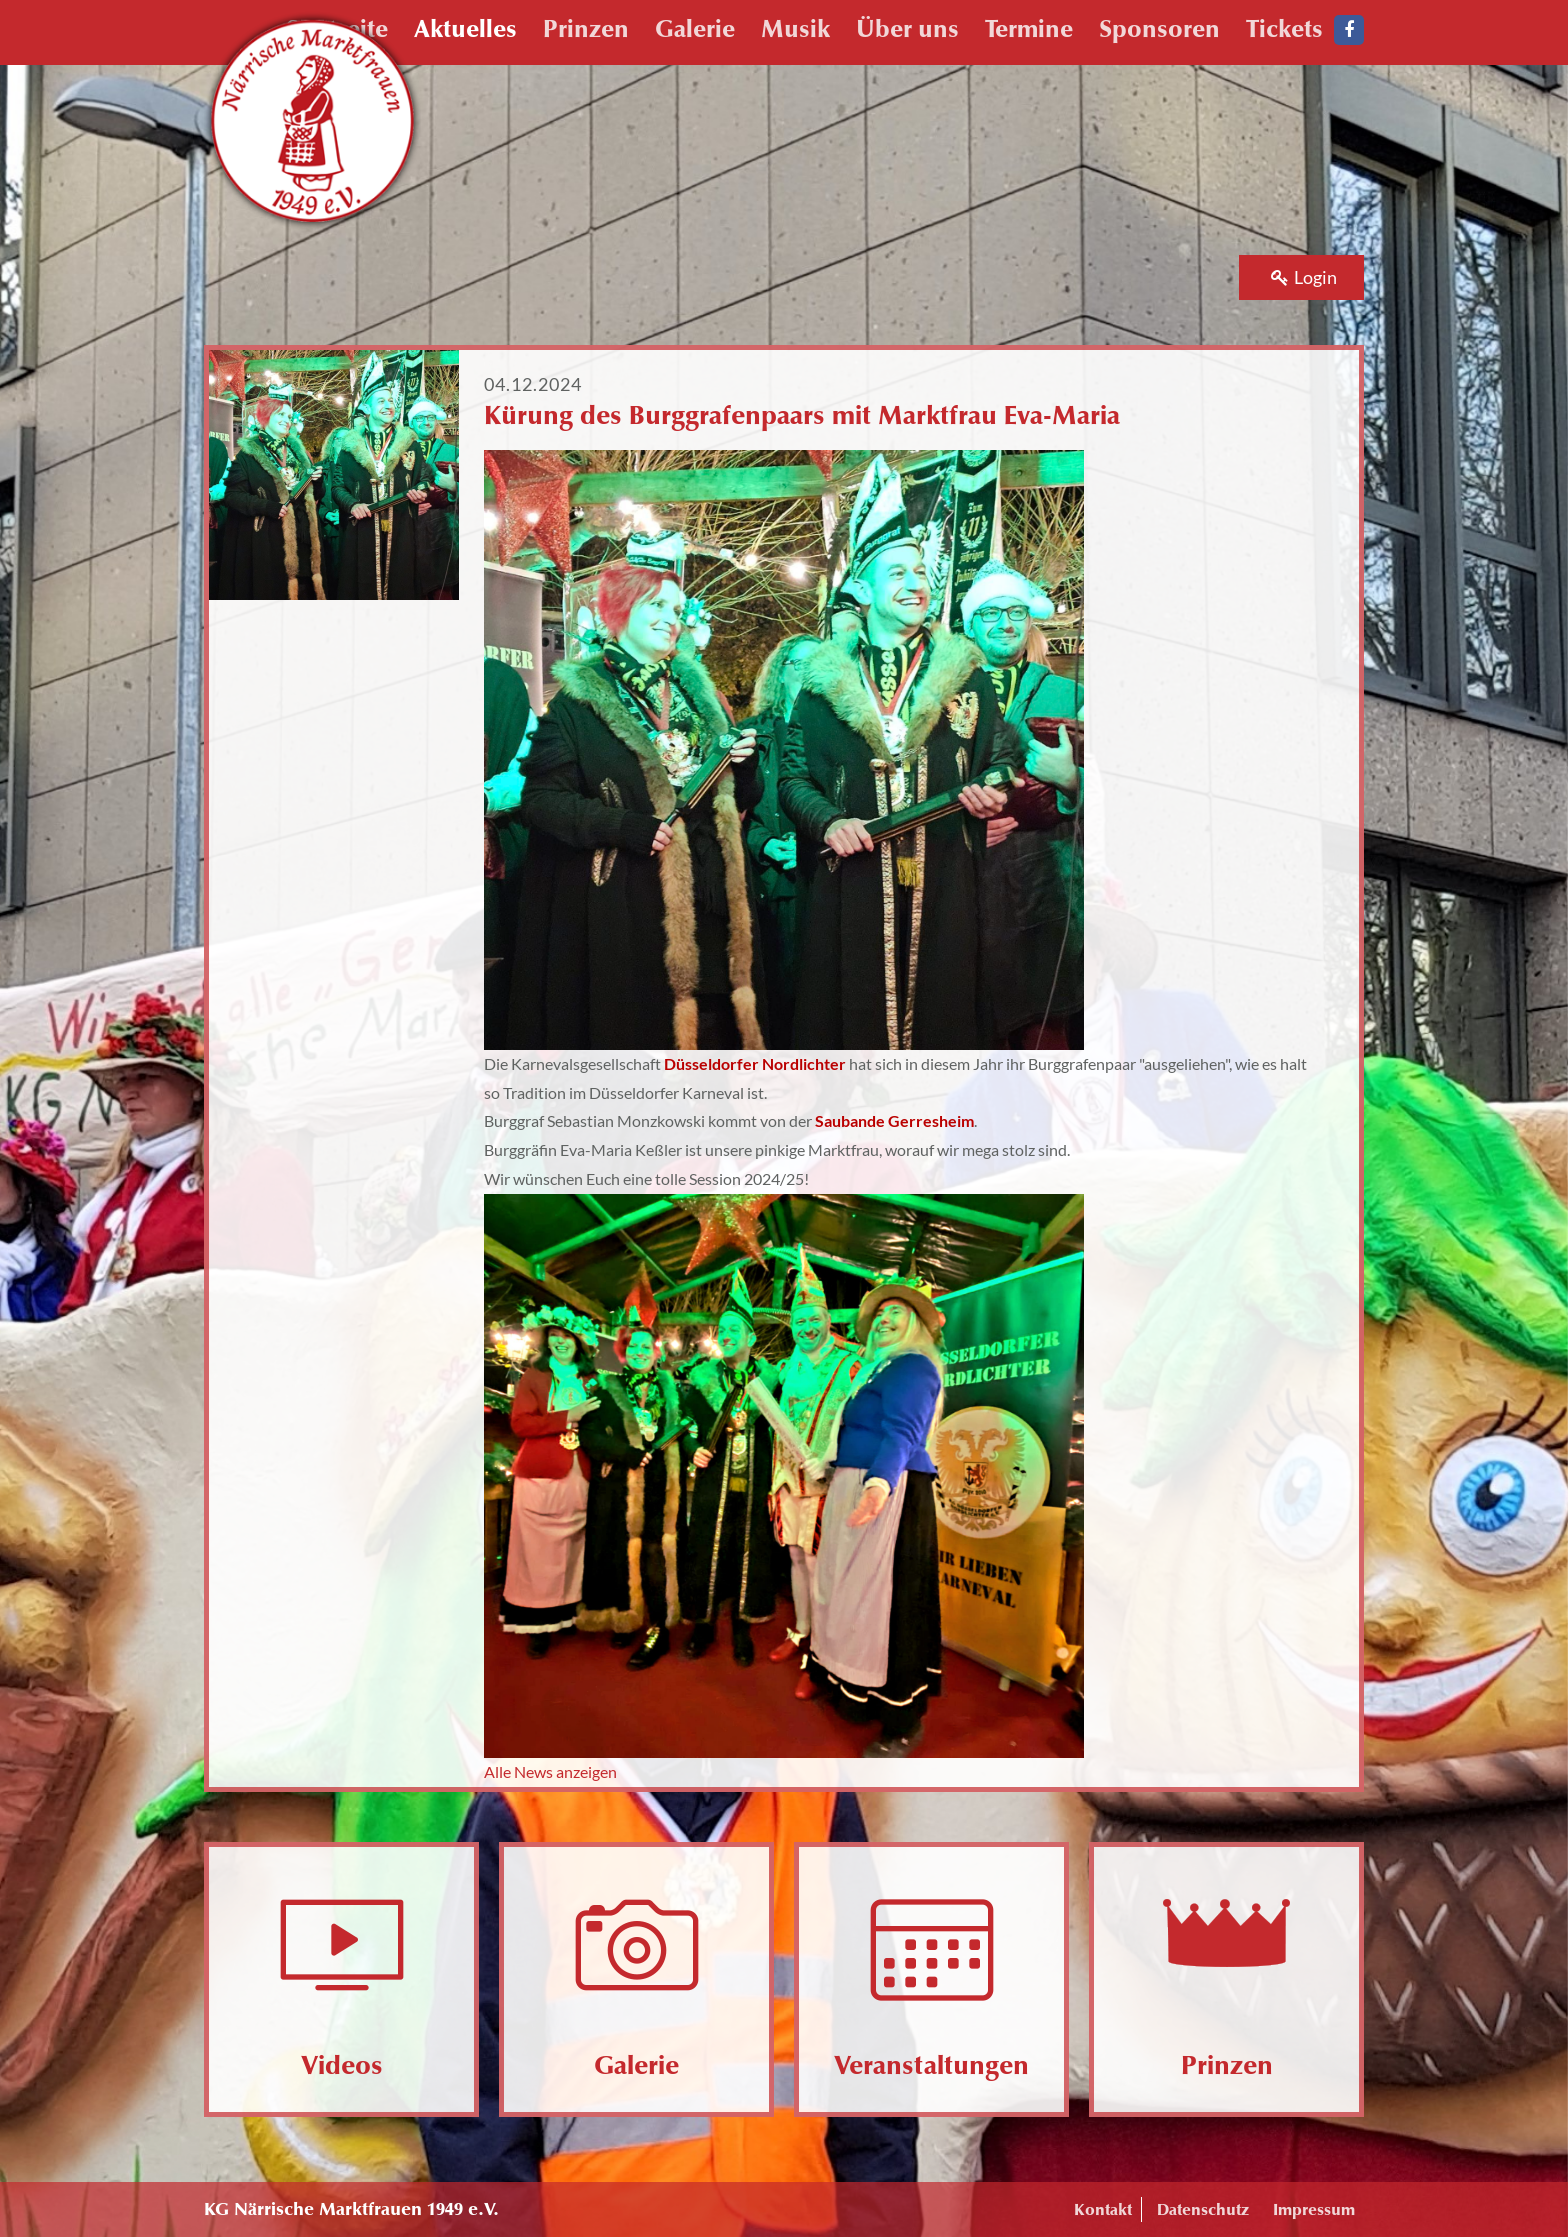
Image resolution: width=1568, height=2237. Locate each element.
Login (1304, 277)
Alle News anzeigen (550, 1771)
